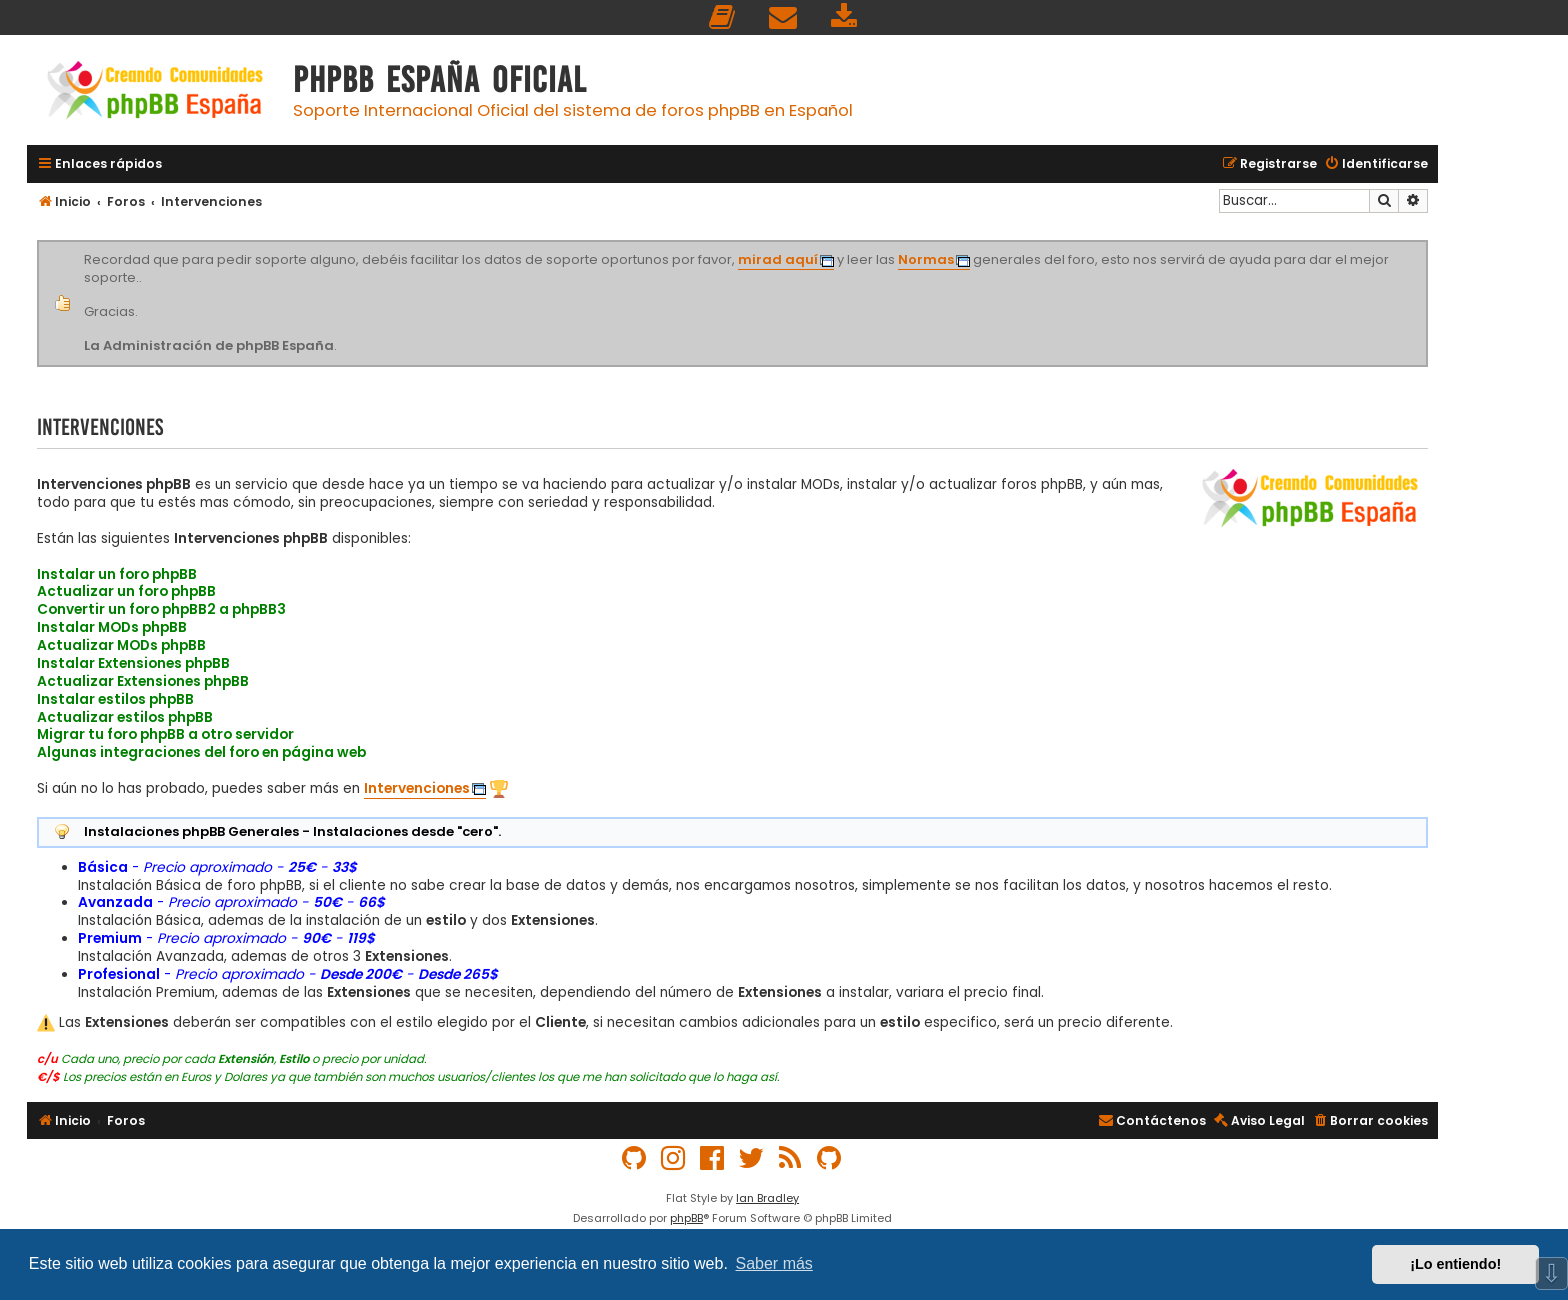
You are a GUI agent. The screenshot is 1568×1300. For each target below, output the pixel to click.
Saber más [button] (774, 1263)
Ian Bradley (767, 1198)
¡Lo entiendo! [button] (1455, 1264)
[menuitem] (723, 17)
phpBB (686, 1218)
